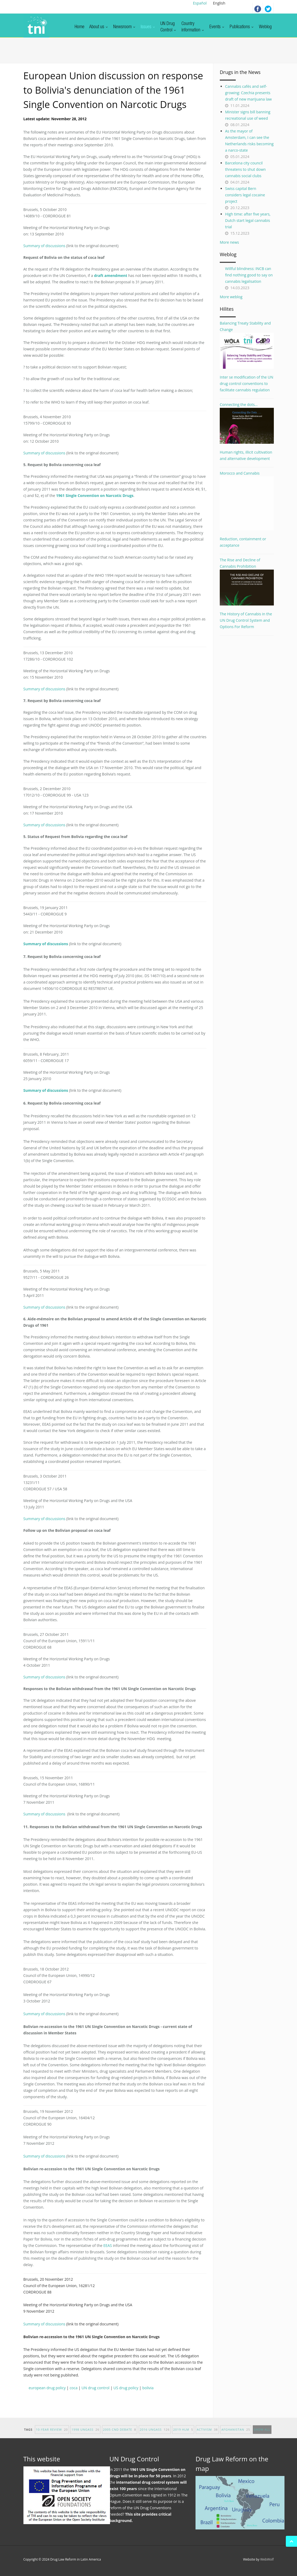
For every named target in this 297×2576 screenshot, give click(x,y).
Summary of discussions (44, 245)
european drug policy (47, 2387)
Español (200, 3)
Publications (242, 27)
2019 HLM (183, 2435)
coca (74, 2387)
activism (207, 2435)
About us (98, 27)
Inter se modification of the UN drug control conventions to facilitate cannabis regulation (246, 383)
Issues (148, 27)
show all (262, 2435)
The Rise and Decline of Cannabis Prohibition (247, 581)
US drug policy (125, 2387)
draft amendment (110, 275)
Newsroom (124, 27)
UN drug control (95, 2387)
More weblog (231, 296)
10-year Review (52, 2435)
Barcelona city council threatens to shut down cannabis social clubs (245, 169)
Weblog (265, 27)
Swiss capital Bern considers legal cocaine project (245, 195)
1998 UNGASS (85, 2435)
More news (229, 242)
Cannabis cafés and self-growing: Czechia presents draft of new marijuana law (248, 93)
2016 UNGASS (155, 2435)
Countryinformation (193, 27)
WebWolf (267, 2559)
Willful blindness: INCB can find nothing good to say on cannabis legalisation (249, 275)
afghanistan (235, 2435)
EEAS (107, 2245)
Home (79, 27)
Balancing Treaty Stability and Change (247, 345)
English (219, 3)
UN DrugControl (168, 27)
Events (217, 27)
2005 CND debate (119, 2435)
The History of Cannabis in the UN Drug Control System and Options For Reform (246, 620)
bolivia (147, 2387)
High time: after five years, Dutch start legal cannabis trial (247, 220)
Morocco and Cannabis (247, 500)
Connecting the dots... (247, 423)
